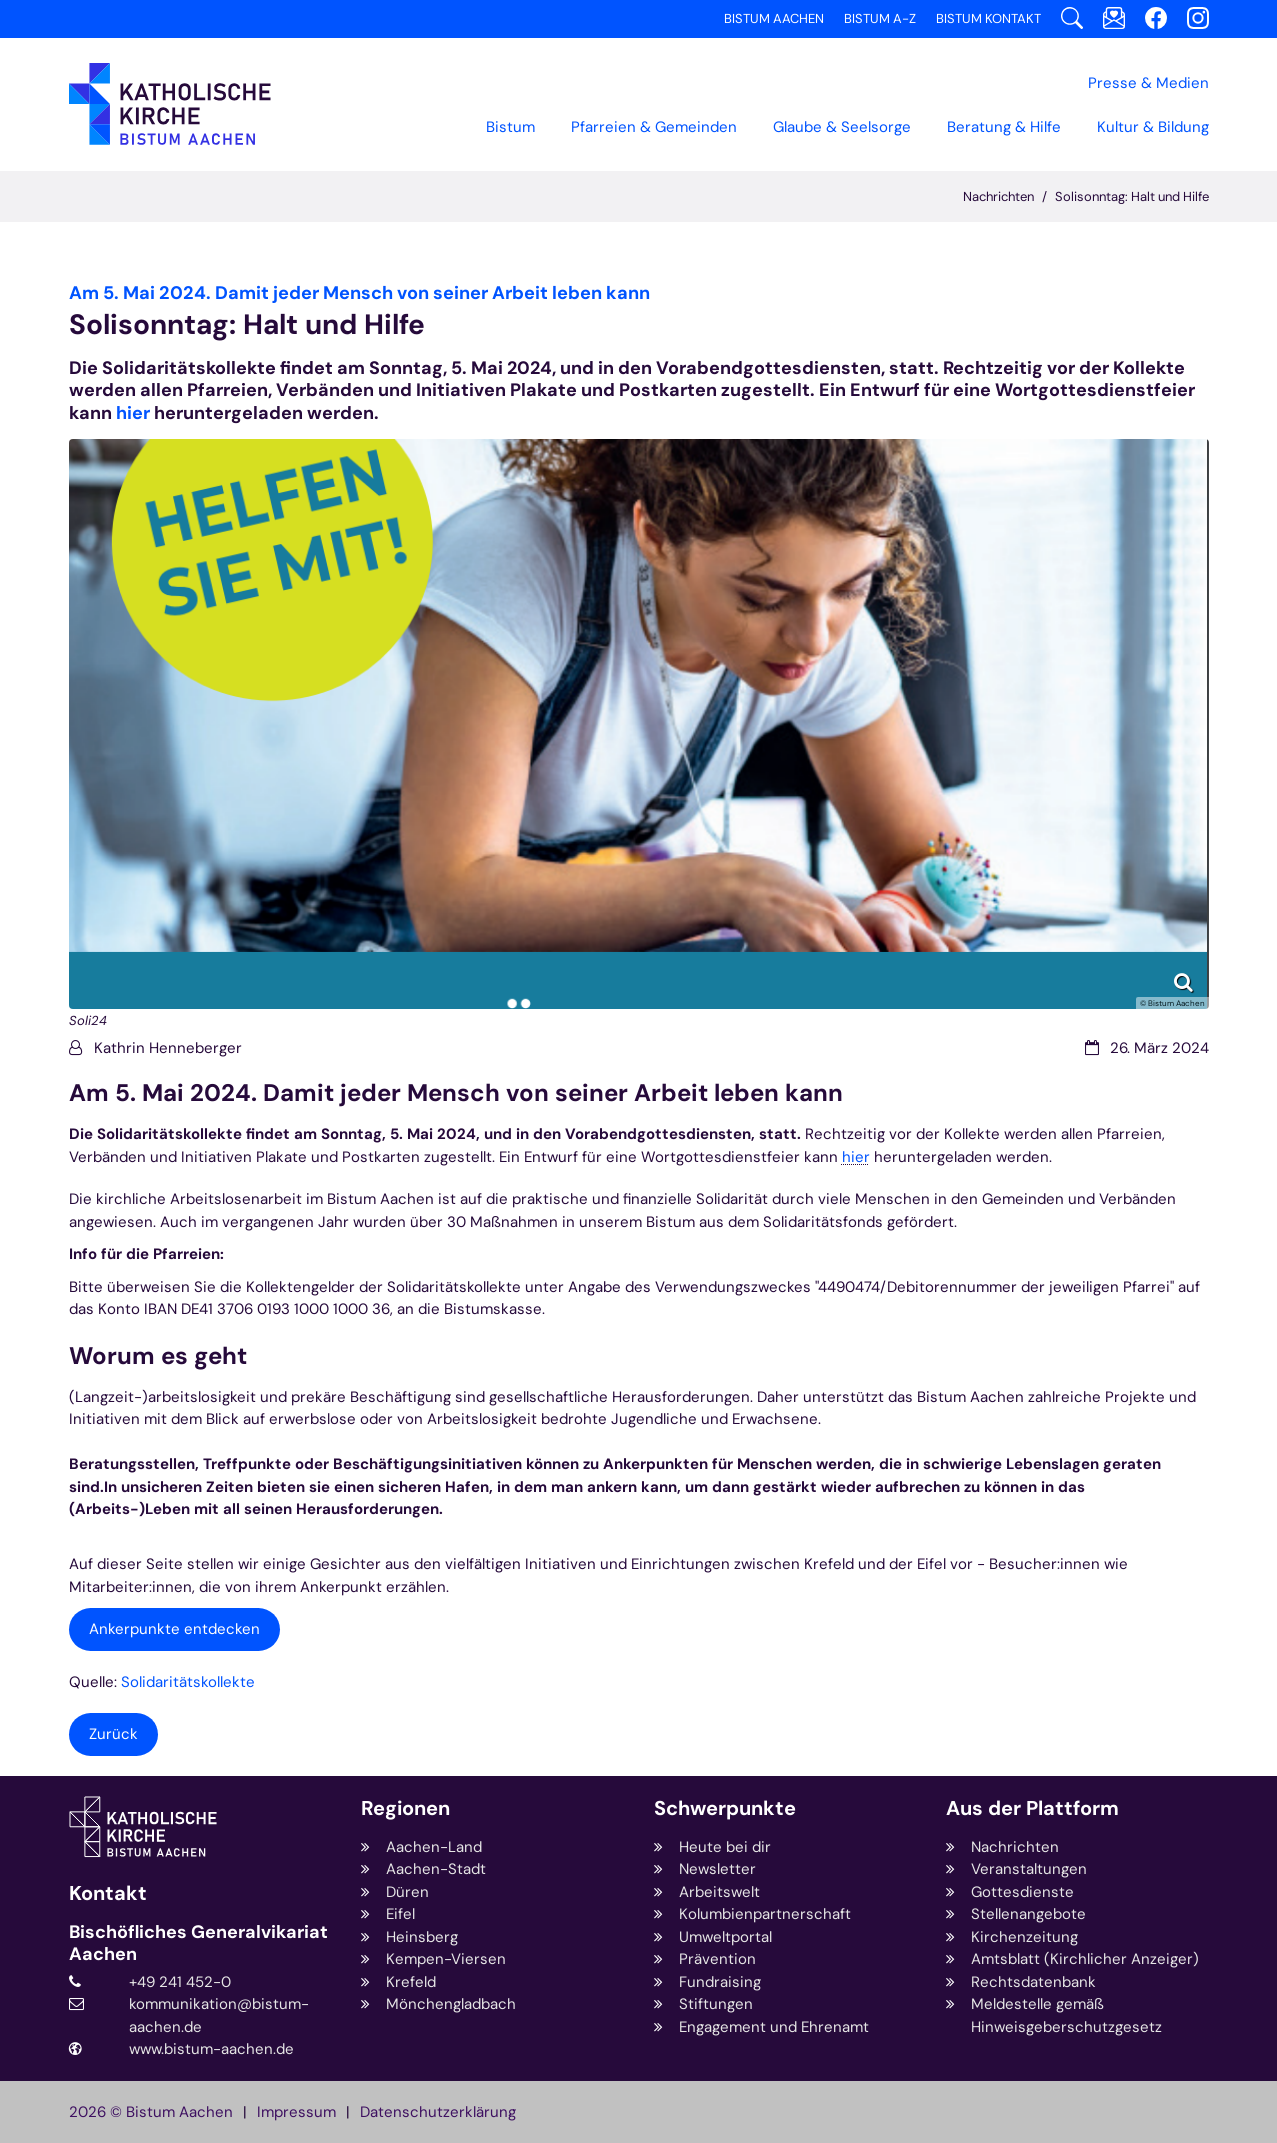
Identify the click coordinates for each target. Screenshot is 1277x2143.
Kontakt (108, 1893)
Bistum (510, 127)
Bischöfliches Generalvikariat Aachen (198, 1943)
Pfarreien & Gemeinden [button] (654, 127)
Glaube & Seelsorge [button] (842, 127)
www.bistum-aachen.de (211, 2049)
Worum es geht (158, 1356)
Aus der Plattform (1032, 1808)
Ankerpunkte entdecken (174, 1629)
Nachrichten (998, 196)
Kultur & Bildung (1153, 127)
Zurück (113, 1734)
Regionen (405, 1808)
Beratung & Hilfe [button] (1004, 127)
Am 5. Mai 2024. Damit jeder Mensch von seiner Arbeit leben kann (456, 1093)
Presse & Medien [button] (1148, 83)
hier (133, 413)
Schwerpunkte (725, 1808)
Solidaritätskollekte (188, 1682)
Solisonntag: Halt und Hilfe (1132, 196)
